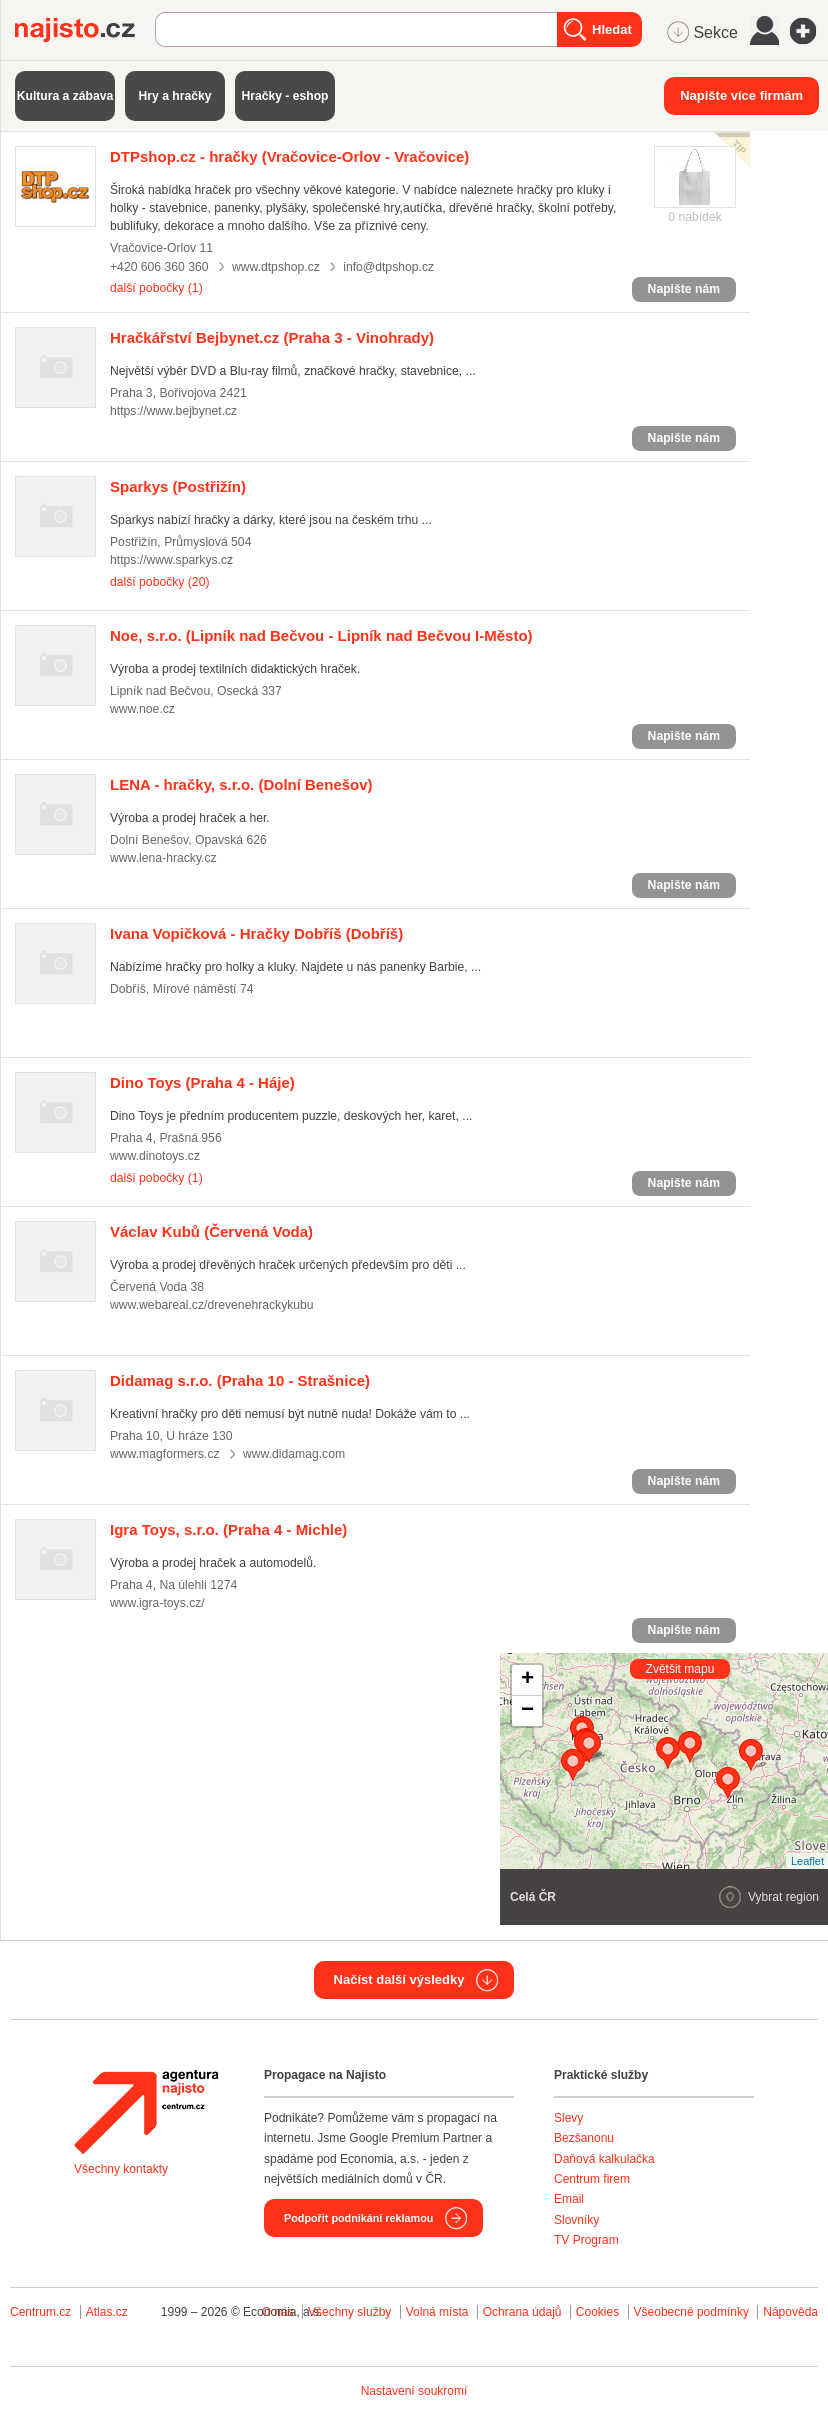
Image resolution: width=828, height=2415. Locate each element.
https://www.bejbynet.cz (173, 411)
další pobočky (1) (156, 288)
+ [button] (527, 1680)
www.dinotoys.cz (155, 1156)
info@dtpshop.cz (388, 267)
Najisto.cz (85, 30)
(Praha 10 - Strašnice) (240, 1380)
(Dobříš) (256, 933)
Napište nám (684, 289)
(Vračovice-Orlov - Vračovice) (289, 156)
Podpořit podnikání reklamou (358, 2218)
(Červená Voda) (211, 1231)
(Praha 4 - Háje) (202, 1082)
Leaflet (807, 1861)
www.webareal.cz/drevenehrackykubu (212, 1305)
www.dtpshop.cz (276, 267)
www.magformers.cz (165, 1454)
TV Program (586, 2240)
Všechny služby (351, 2312)
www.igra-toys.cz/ (157, 1603)
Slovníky (576, 2220)
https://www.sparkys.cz (171, 560)
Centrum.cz (40, 2312)
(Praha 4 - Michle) (228, 1529)
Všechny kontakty (121, 2169)
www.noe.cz (142, 709)
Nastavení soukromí (414, 2391)
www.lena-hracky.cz (163, 858)
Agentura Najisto (146, 2112)
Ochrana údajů (522, 2312)
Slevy (568, 2118)
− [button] (527, 1711)
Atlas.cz (107, 2312)
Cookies (597, 2312)
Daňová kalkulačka (604, 2159)
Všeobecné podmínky (691, 2312)
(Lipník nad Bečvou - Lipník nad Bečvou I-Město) (321, 635)
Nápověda (790, 2312)
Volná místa (437, 2312)
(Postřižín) (178, 486)
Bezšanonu (584, 2138)
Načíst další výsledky (399, 1979)
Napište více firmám (741, 95)
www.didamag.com (294, 1454)
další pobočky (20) (159, 582)
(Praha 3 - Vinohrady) (272, 337)
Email (569, 2199)
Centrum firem (592, 2179)
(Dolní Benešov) (241, 784)
